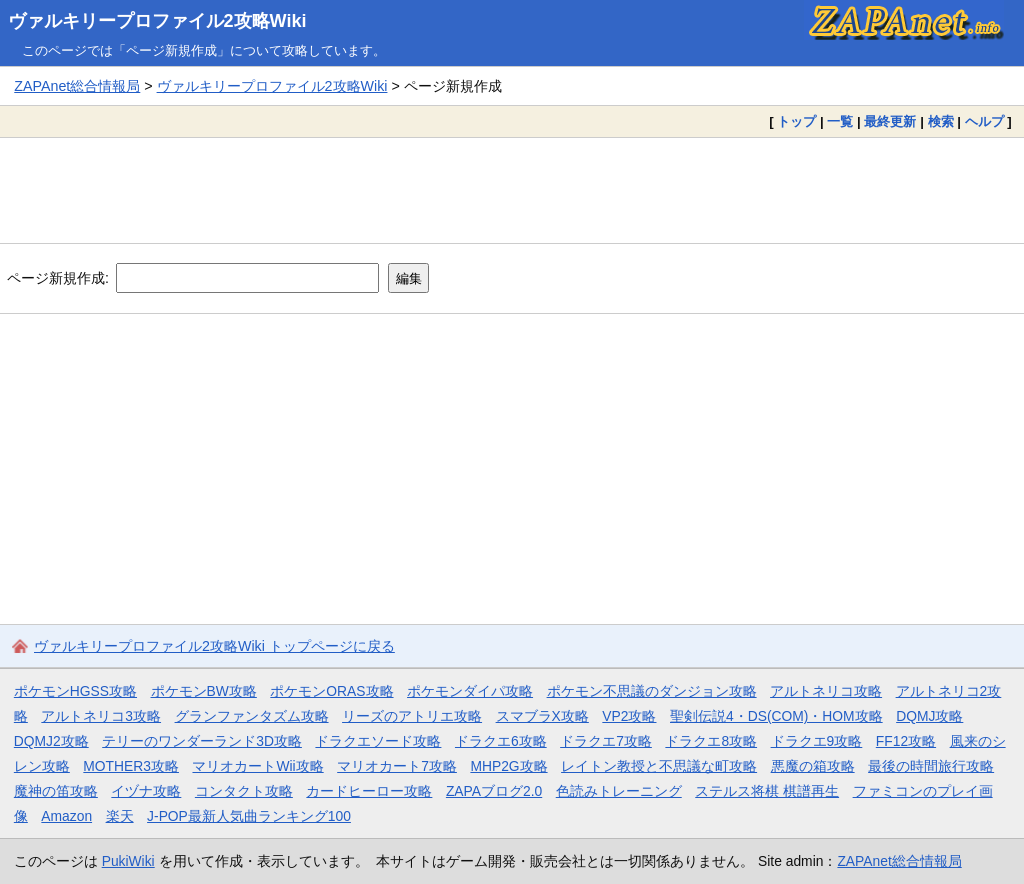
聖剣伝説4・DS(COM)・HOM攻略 (776, 716)
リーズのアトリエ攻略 (412, 716)
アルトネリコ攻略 (826, 691)
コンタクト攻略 (244, 791)
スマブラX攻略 (542, 716)
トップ (796, 121)
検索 (941, 121)
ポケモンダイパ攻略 (470, 691)
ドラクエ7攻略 (606, 741)
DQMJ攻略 (929, 716)
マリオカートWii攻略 (257, 766)
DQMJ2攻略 (51, 741)
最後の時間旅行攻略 (931, 766)
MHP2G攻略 (508, 766)
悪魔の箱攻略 (813, 766)
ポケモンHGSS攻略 (75, 691)
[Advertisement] (512, 190)
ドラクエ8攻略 (711, 741)
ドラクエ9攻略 (817, 741)
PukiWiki (128, 861)
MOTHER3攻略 (131, 766)
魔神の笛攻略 (56, 791)
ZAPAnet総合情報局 (77, 86)
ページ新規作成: (58, 278)
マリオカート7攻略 (397, 766)
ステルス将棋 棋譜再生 (767, 791)
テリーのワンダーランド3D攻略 (202, 741)
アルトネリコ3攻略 (101, 716)
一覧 (840, 121)
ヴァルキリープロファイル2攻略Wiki (157, 21)
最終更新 (890, 121)
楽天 (120, 816)
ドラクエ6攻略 (501, 741)
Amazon (66, 816)
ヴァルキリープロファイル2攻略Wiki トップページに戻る (214, 646)
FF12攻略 (906, 741)
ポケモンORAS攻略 (331, 691)
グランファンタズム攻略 (252, 716)
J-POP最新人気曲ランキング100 (249, 816)
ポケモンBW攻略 (204, 691)
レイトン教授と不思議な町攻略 (659, 766)
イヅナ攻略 (146, 791)
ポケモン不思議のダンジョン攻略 (652, 691)
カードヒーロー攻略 (369, 791)
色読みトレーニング (619, 791)
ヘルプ (984, 121)
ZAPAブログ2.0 (494, 791)
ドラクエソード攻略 (378, 741)
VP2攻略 (629, 716)
